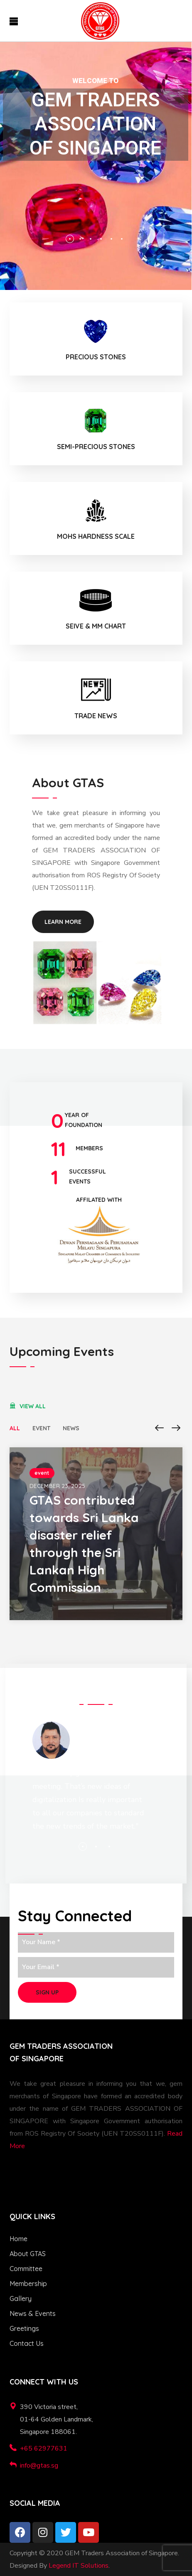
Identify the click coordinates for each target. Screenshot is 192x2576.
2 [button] (96, 1846)
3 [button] (109, 1846)
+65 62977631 (43, 2448)
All (15, 1428)
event (41, 1428)
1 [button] (83, 1846)
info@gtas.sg (39, 2465)
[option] (96, 1533)
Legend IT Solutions (78, 2565)
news (71, 1428)
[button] (63, 922)
